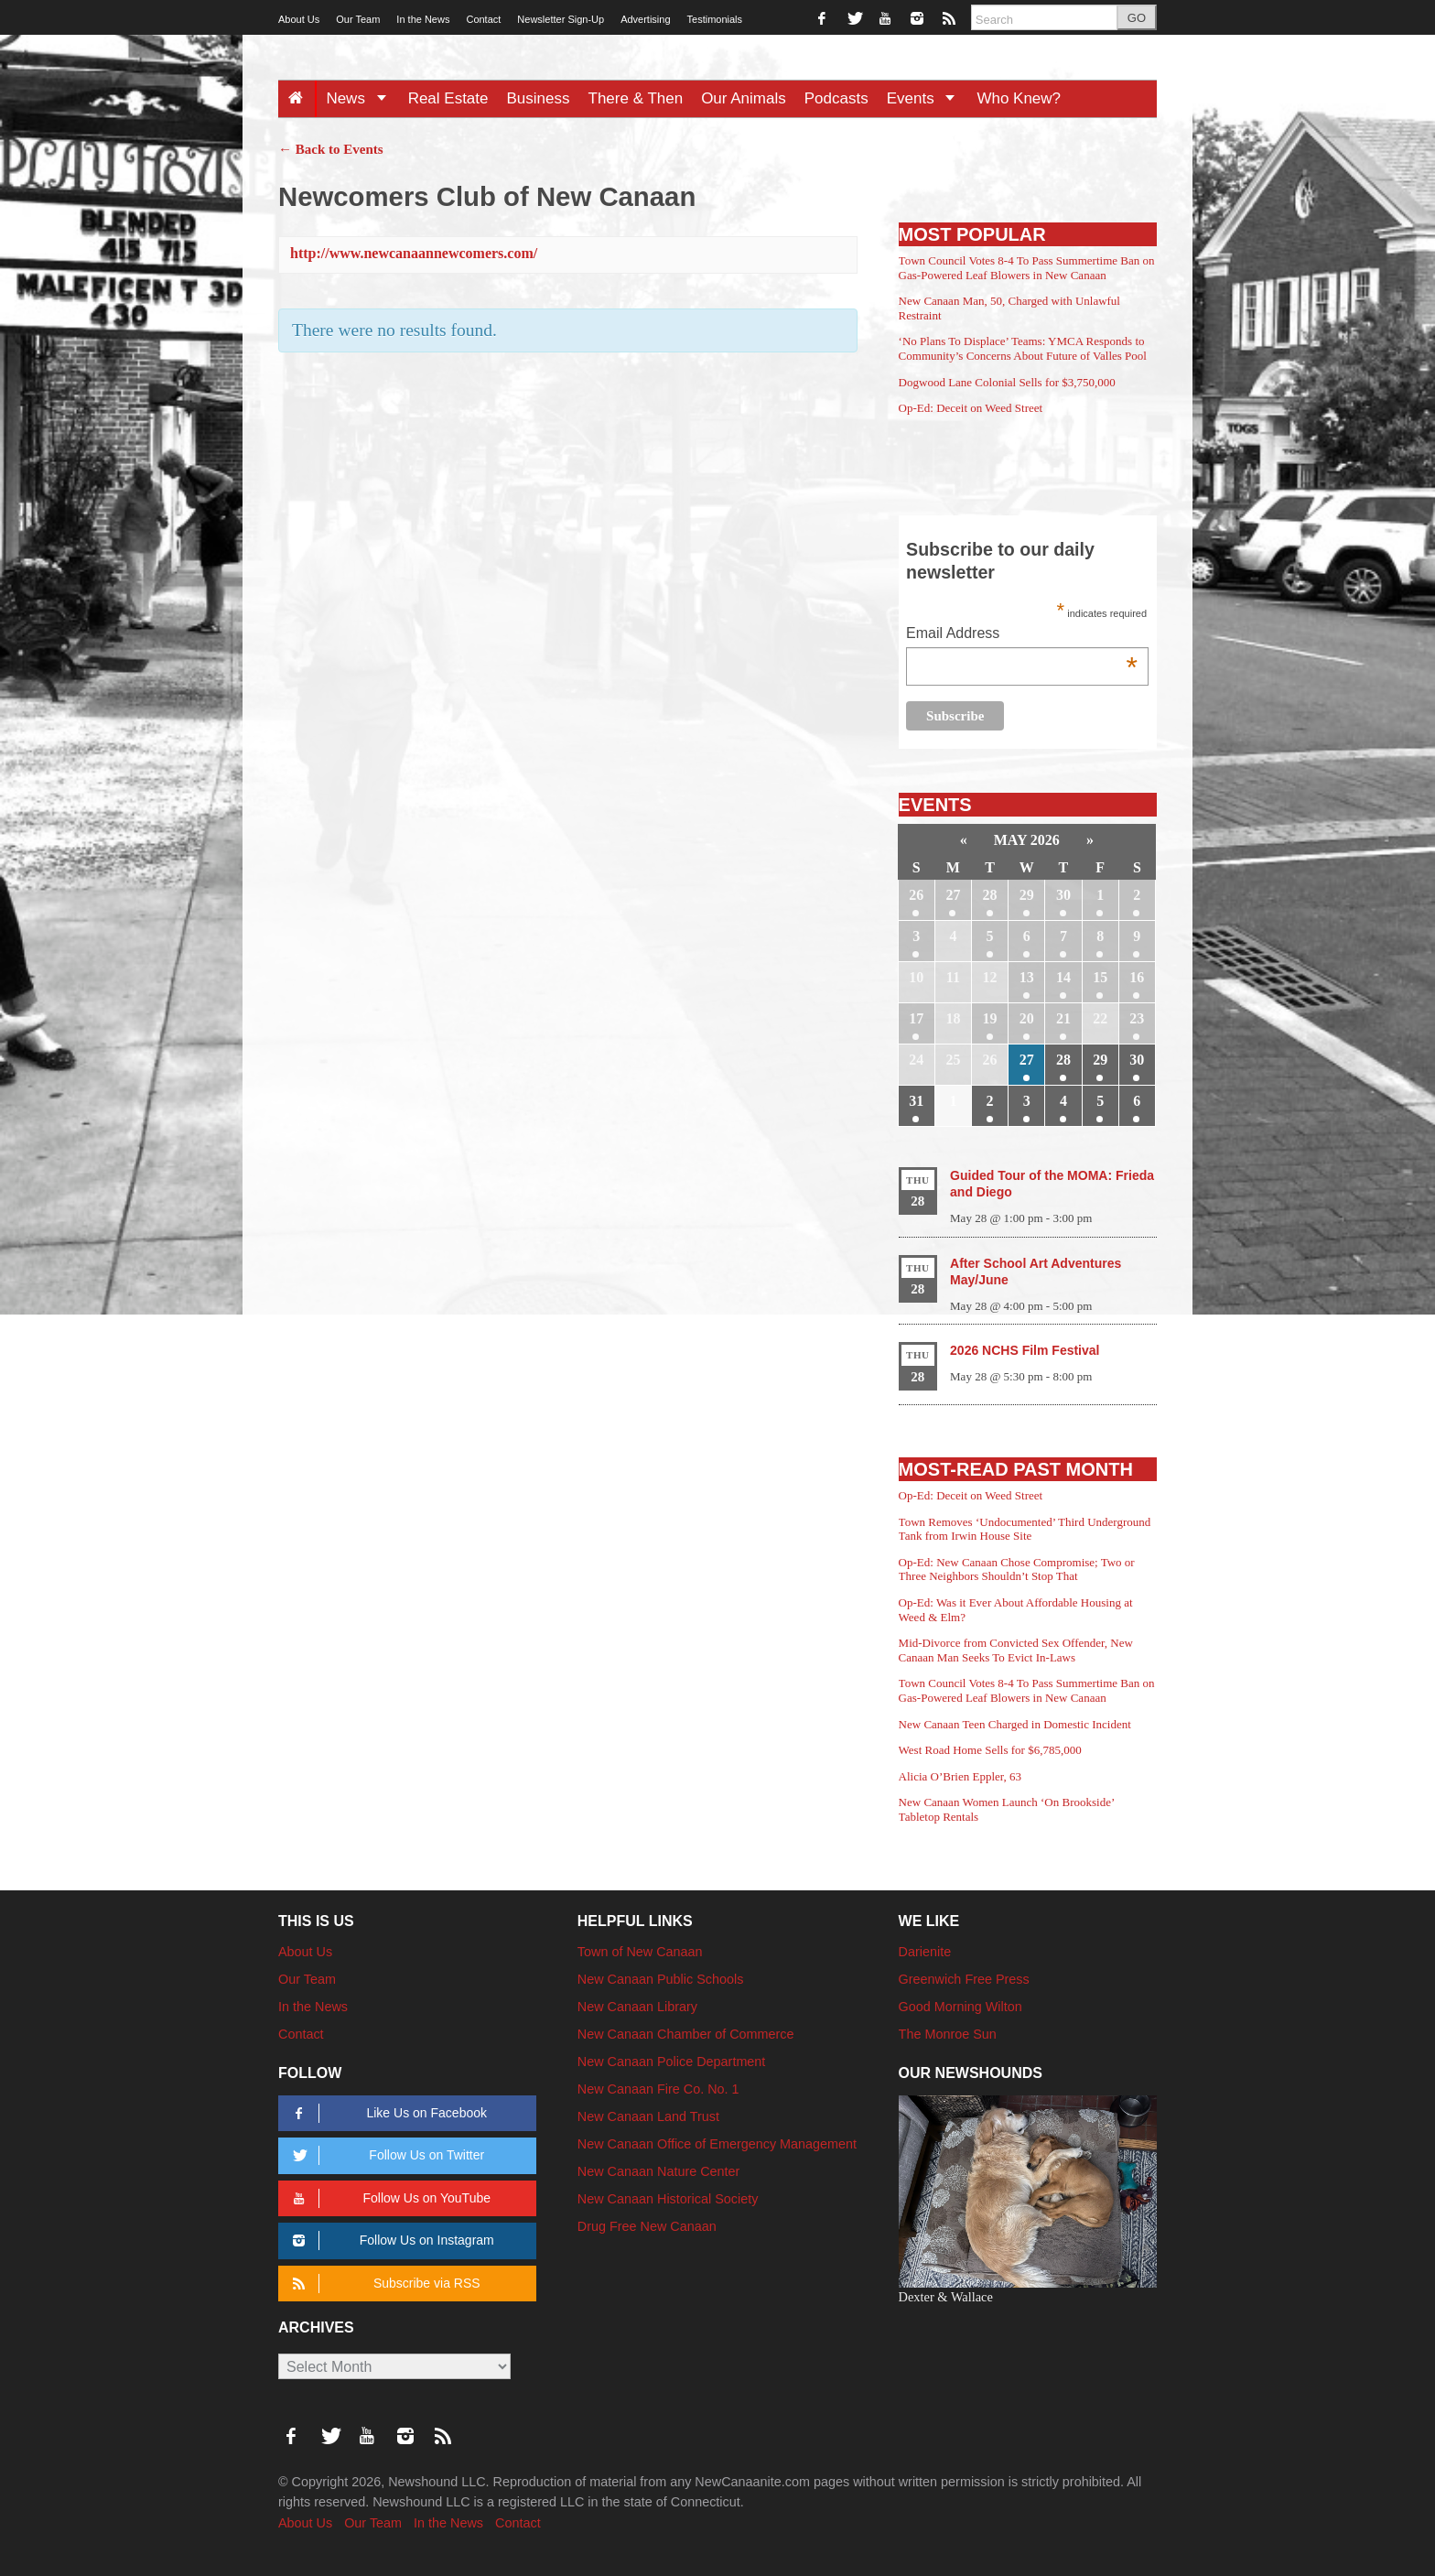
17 (916, 1018)
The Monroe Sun (948, 2034)
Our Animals (743, 98)
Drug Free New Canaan (647, 2226)
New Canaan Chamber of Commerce (685, 2034)
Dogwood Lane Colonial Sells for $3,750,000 (1007, 382)
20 (1027, 1018)
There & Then (636, 98)
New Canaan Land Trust (648, 2116)
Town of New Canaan (640, 1951)
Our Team (358, 19)
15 (1100, 977)
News (362, 98)
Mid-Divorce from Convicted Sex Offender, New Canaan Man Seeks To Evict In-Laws (1016, 1650)
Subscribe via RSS (383, 2283)
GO (1137, 18)
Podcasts (836, 98)
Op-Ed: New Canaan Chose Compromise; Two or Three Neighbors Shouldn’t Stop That (1017, 1569)
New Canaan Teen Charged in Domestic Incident (1015, 1724)
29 (1027, 895)
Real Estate (448, 98)
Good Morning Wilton (960, 2006)
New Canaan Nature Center (658, 2171)
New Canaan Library (637, 2006)
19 (990, 1018)
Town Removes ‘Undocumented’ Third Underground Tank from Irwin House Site (1025, 1529)
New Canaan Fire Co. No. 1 (658, 2089)
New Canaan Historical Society (668, 2199)
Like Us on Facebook (386, 2113)
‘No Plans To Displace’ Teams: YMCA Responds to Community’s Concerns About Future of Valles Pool (1023, 348)
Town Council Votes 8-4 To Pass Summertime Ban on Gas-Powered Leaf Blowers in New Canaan (1027, 268)
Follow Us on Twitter (385, 2155)
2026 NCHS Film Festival (1024, 1350)
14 (1063, 977)
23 (1136, 1018)
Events (927, 98)
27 (952, 895)
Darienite (925, 1951)
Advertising (645, 19)
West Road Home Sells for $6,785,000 (990, 1750)
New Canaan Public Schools (660, 1979)
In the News (422, 19)
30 (1063, 895)
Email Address (1022, 634)
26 (916, 895)
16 (1136, 977)
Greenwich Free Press (964, 1979)
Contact (483, 19)
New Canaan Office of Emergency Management (717, 2144)
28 (990, 895)
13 (1027, 977)
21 (1063, 1018)
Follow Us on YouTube (388, 2198)
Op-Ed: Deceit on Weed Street (971, 408)
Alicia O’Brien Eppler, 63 (960, 1776)
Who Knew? (1018, 98)
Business (538, 98)
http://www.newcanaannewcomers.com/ (413, 253)
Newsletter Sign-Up (560, 19)
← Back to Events (330, 149)
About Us (298, 19)
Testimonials (715, 19)
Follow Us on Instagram (390, 2240)
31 (916, 1101)
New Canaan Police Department (671, 2061)
